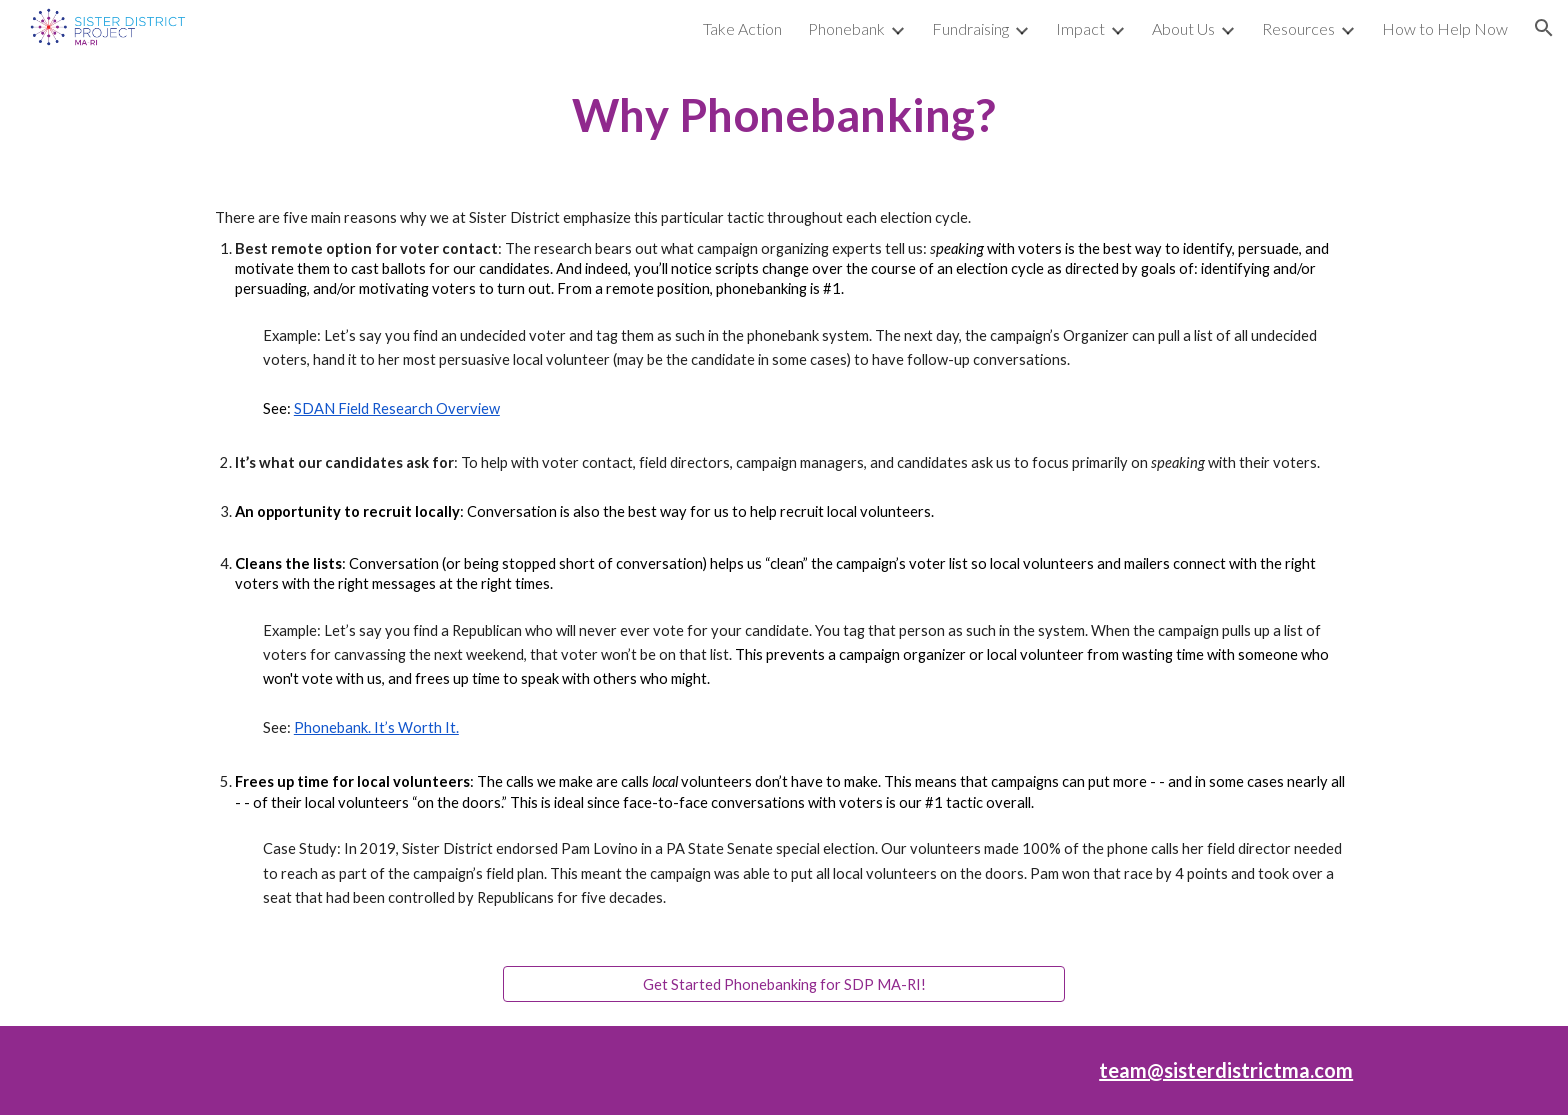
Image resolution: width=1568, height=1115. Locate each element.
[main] (784, 115)
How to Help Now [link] (1445, 28)
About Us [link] (1183, 28)
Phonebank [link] (846, 28)
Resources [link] (1298, 28)
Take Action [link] (742, 28)
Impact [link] (1080, 28)
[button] (1544, 28)
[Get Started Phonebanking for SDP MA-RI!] (784, 984)
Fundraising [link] (970, 28)
